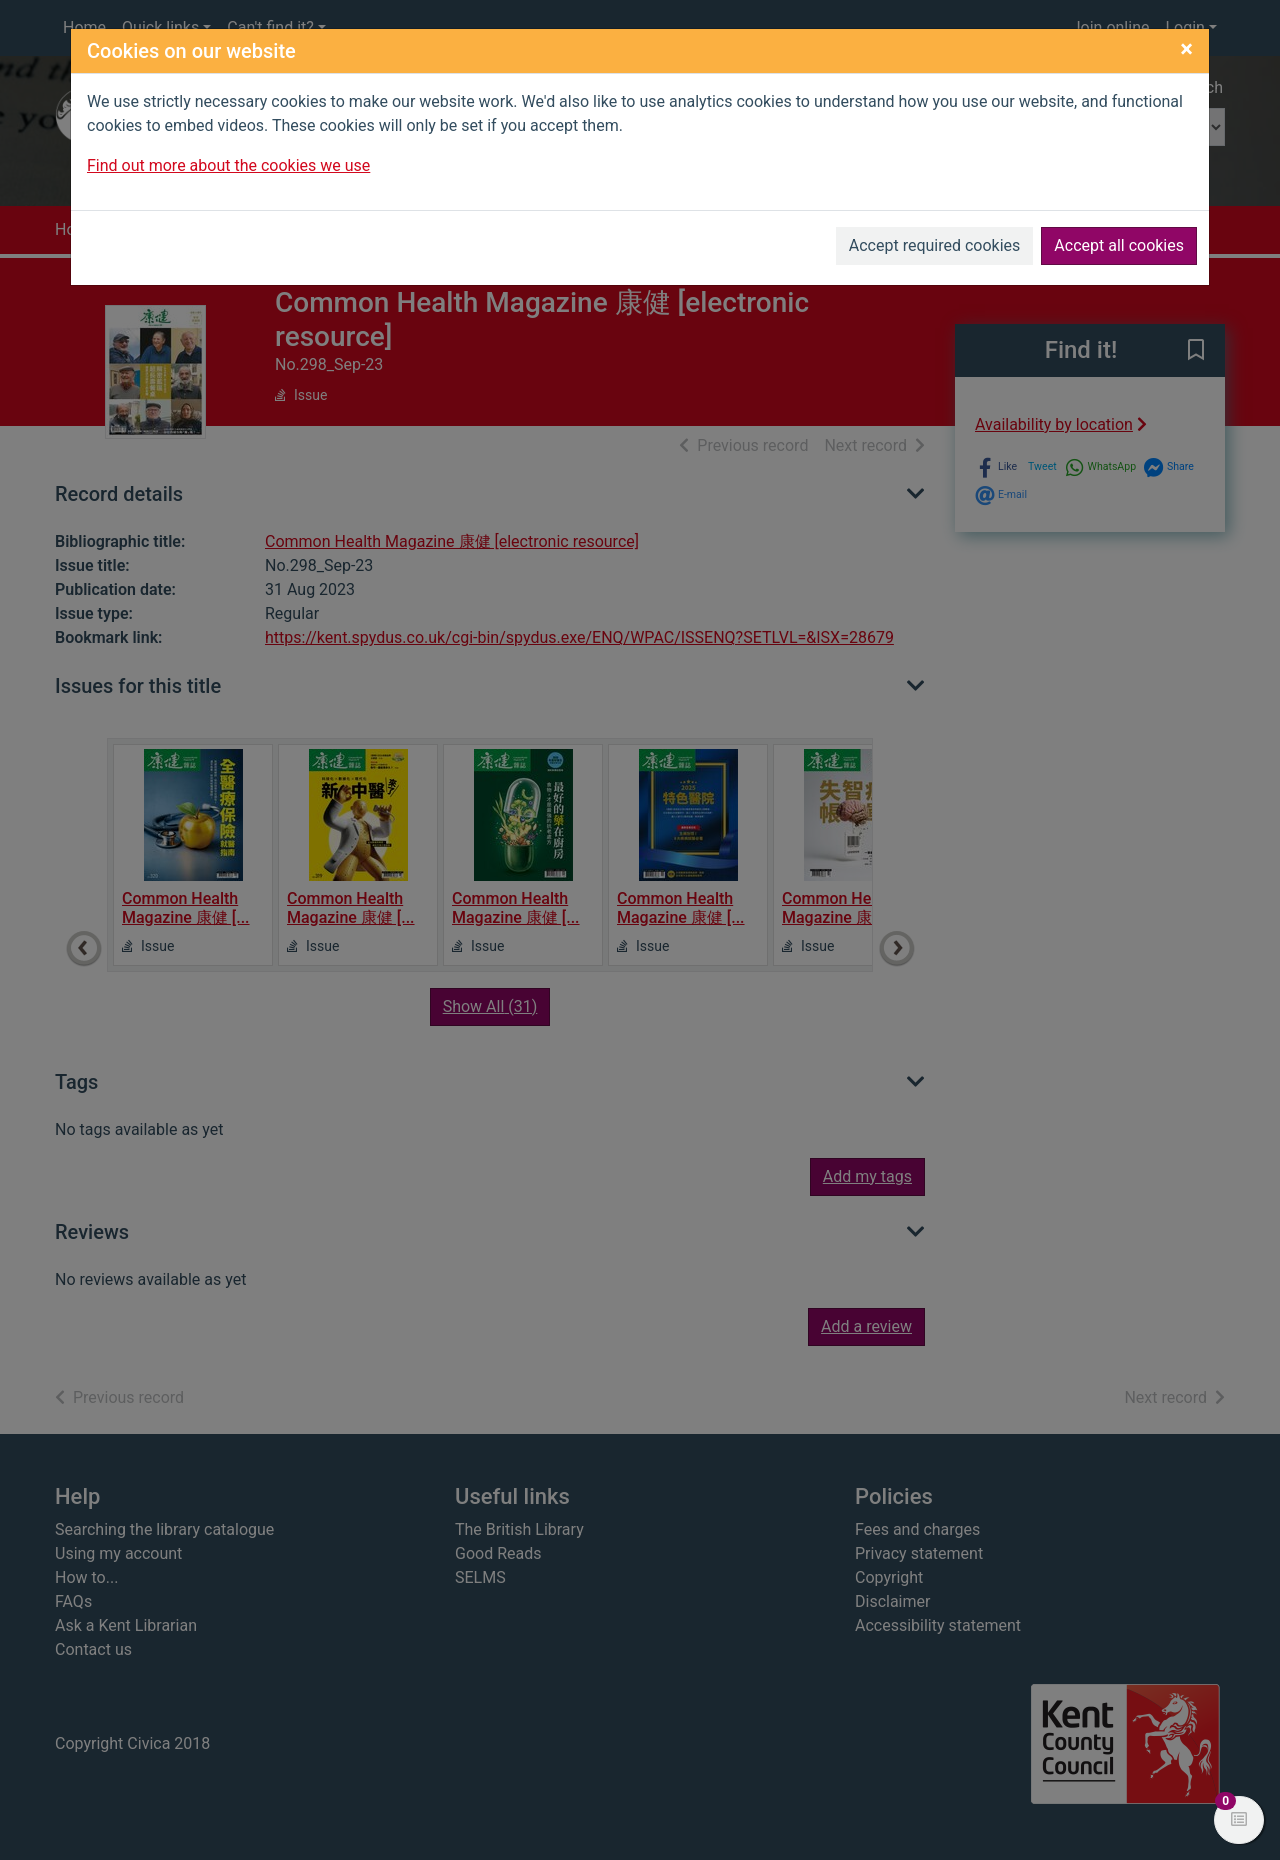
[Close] (1186, 49)
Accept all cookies (1119, 245)
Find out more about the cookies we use (228, 165)
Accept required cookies (935, 245)
